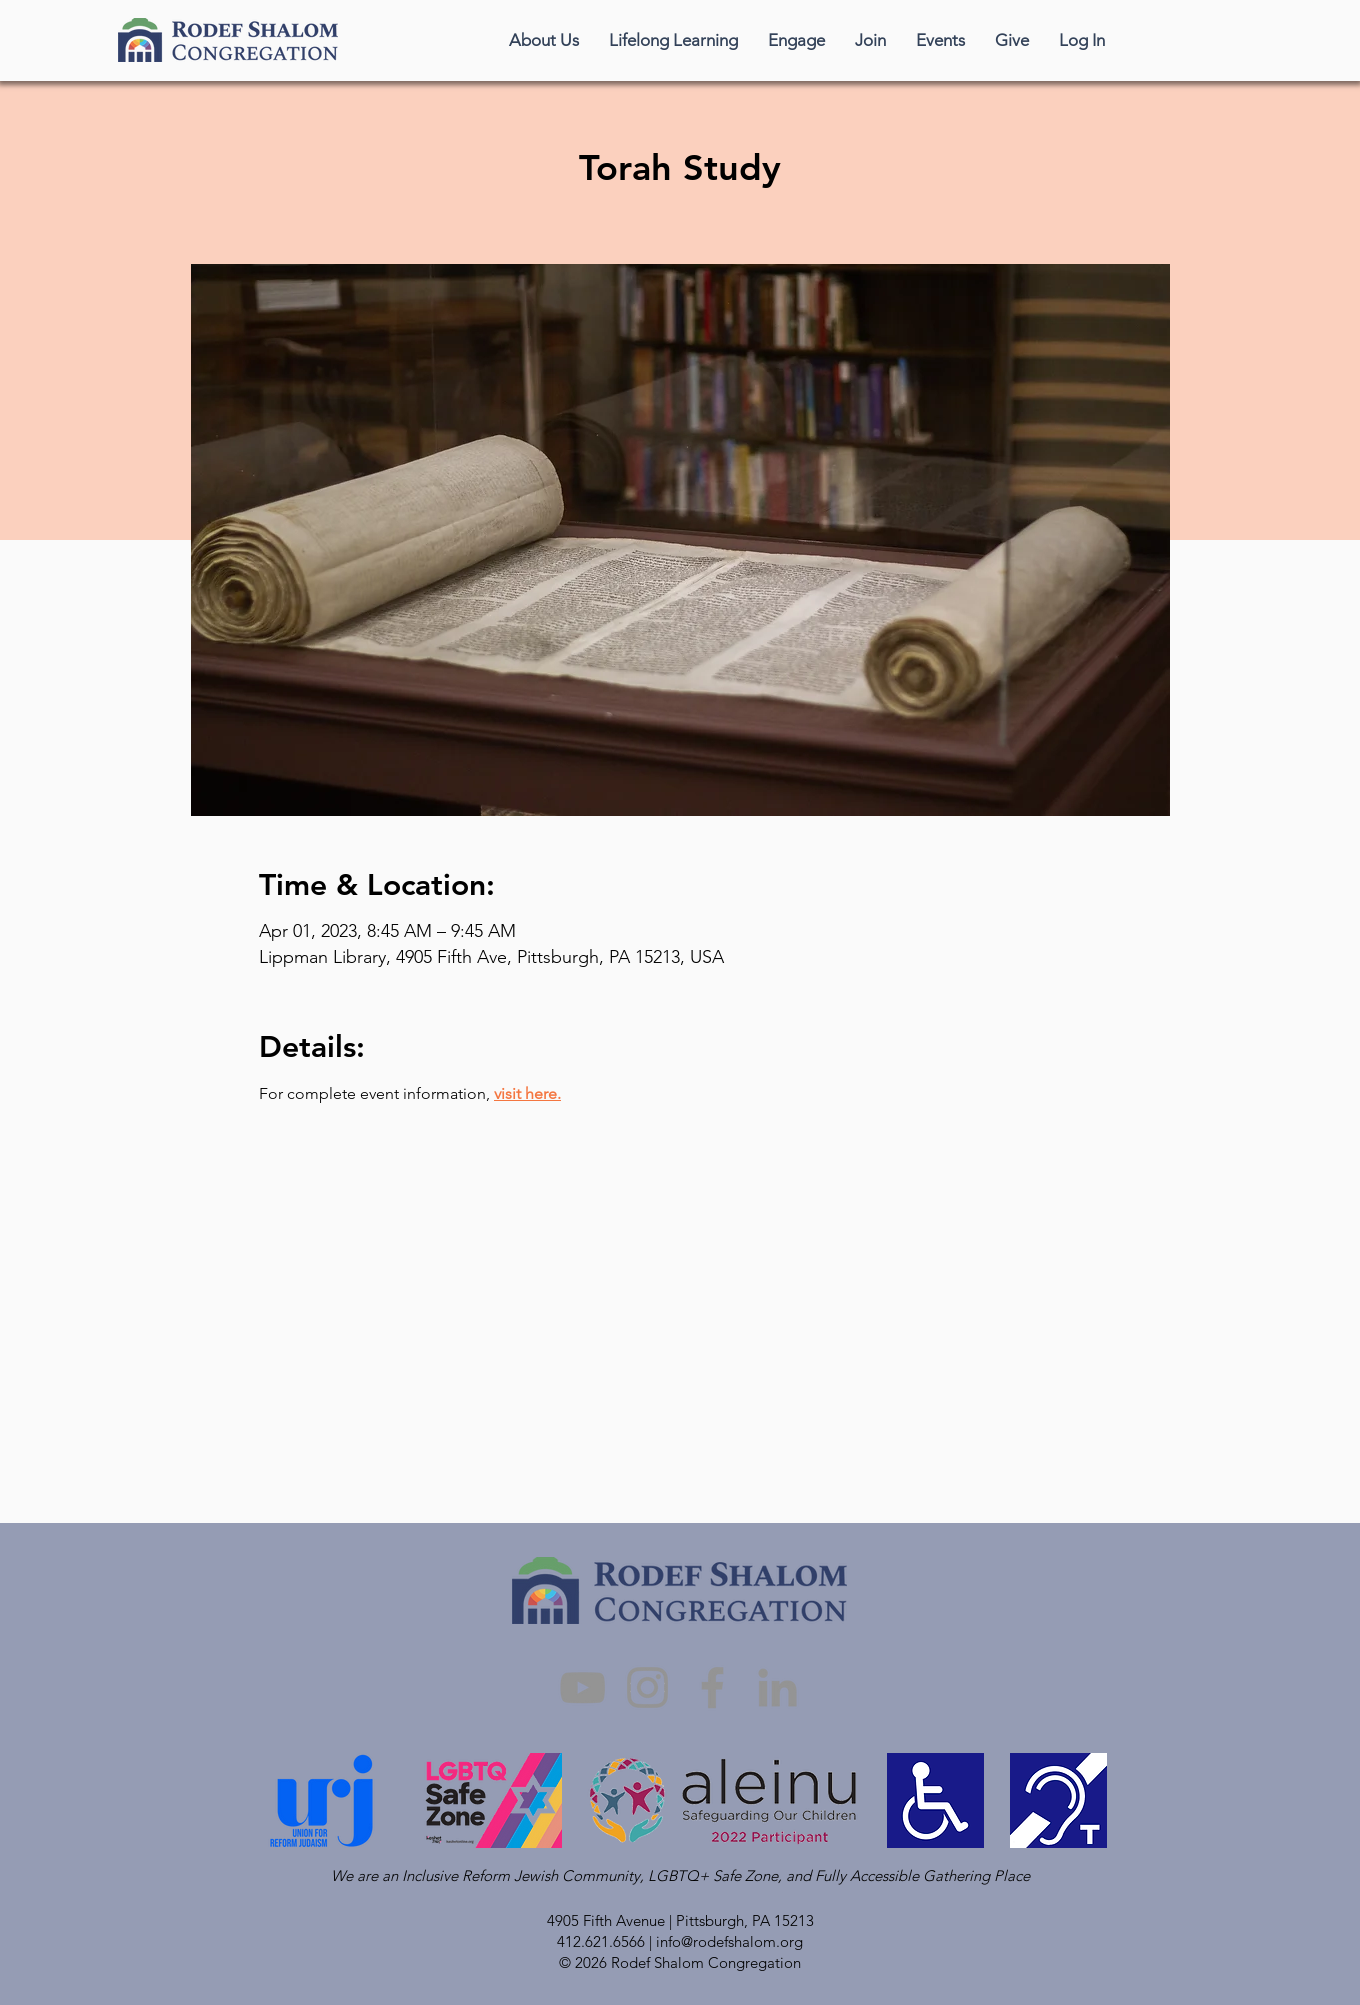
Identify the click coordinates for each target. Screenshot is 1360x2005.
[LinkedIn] (777, 1687)
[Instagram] (647, 1687)
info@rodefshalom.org (729, 1941)
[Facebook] (712, 1687)
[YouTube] (582, 1687)
